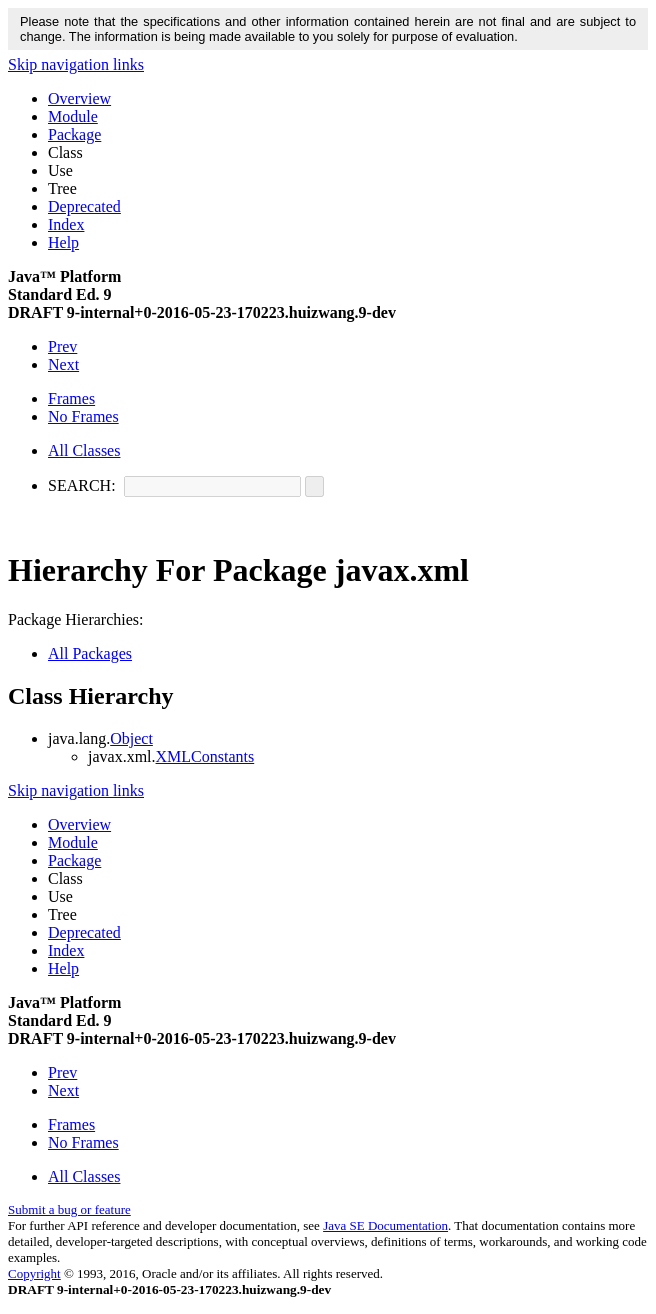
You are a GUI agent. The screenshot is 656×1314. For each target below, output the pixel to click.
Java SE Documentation (385, 1225)
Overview (79, 98)
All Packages (90, 653)
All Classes (84, 450)
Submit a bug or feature (69, 1209)
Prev (62, 346)
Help (63, 242)
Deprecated (84, 206)
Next (63, 364)
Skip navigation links (76, 64)
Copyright (34, 1273)
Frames (71, 398)
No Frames (83, 416)
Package (74, 134)
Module (73, 116)
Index (66, 224)
